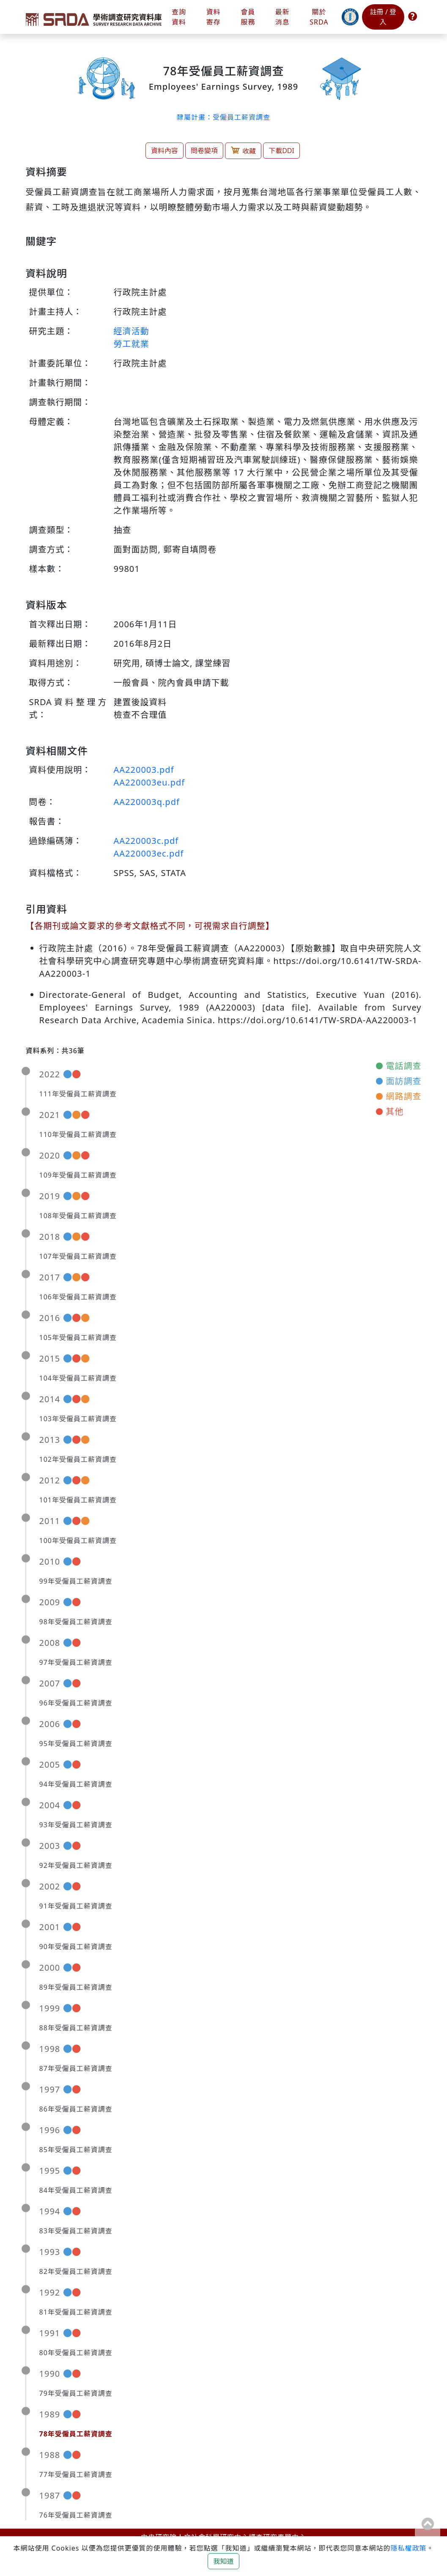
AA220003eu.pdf (149, 782)
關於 (319, 17)
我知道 (223, 2561)
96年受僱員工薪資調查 (75, 1703)
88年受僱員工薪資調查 (75, 2027)
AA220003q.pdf (147, 801)
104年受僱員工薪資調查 (78, 1378)
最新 (282, 17)
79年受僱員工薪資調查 (75, 2393)
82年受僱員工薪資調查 (75, 2271)
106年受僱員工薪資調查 (78, 1297)
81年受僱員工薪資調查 (75, 2312)
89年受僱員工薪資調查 (75, 1987)
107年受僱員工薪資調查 (78, 1256)
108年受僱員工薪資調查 (78, 1215)
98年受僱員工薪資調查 (75, 1621)
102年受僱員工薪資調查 (78, 1459)
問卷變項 (204, 150)
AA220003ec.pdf (149, 853)
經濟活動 (131, 331)
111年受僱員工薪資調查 (78, 1094)
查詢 (179, 17)
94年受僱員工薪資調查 (75, 1784)
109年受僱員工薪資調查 (78, 1175)
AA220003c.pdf (146, 840)
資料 (213, 17)
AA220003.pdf (144, 769)
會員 (248, 17)
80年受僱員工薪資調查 (75, 2352)
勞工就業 (131, 343)
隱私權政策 (409, 2548)
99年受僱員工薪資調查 (75, 1581)
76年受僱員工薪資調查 (75, 2515)
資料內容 (164, 150)
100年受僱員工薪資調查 (78, 1540)
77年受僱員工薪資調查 (75, 2474)
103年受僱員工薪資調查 (78, 1418)
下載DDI (281, 150)
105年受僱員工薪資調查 (78, 1337)
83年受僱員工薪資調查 (75, 2230)
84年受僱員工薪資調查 (75, 2190)
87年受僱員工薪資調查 (75, 2068)
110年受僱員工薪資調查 (78, 1134)
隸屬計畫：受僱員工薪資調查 (223, 117)
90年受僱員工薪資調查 (75, 1946)
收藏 (243, 150)
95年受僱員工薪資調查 (75, 1743)
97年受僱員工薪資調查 (75, 1662)
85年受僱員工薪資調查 (75, 2149)
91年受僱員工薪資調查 (75, 1906)
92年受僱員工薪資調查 (75, 1865)
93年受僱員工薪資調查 (75, 1824)
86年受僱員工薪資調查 (75, 2109)
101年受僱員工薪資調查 (78, 1500)
